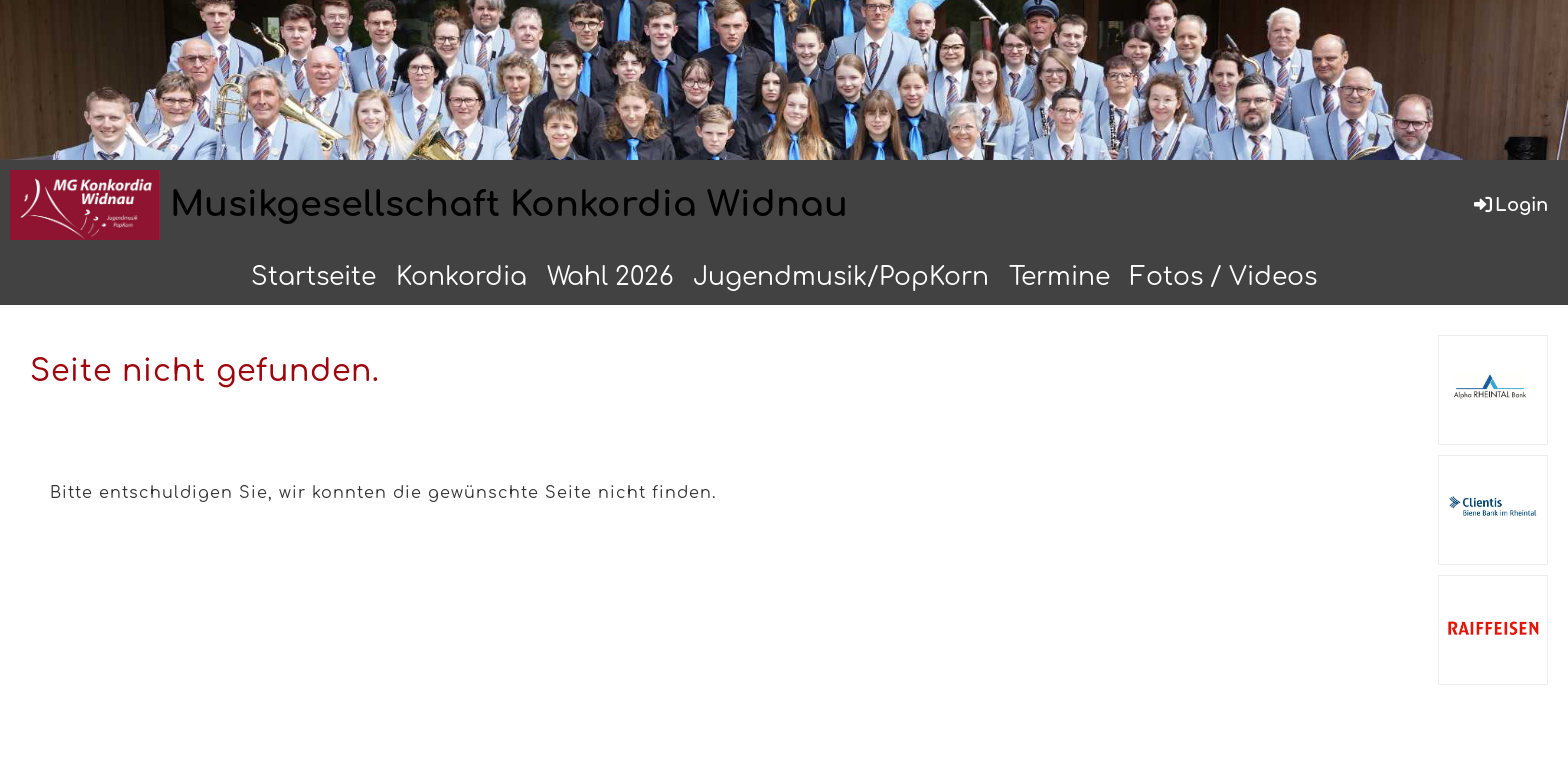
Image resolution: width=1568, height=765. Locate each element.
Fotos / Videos (1223, 277)
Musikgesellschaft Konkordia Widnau (509, 204)
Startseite (313, 277)
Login (1509, 205)
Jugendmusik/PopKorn (841, 277)
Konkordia (461, 277)
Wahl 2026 (610, 277)
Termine (1059, 277)
